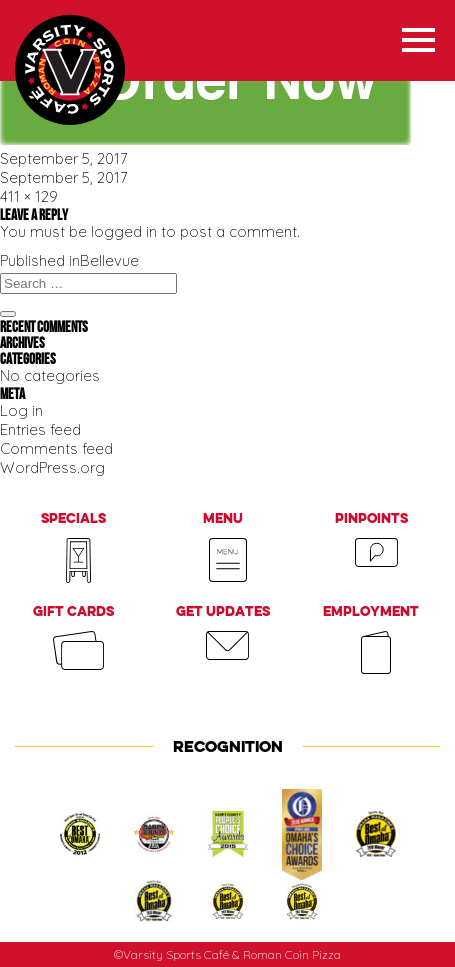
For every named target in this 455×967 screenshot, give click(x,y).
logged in (124, 231)
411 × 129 (29, 196)
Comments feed (56, 448)
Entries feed (40, 429)
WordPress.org (52, 467)
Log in (21, 410)
